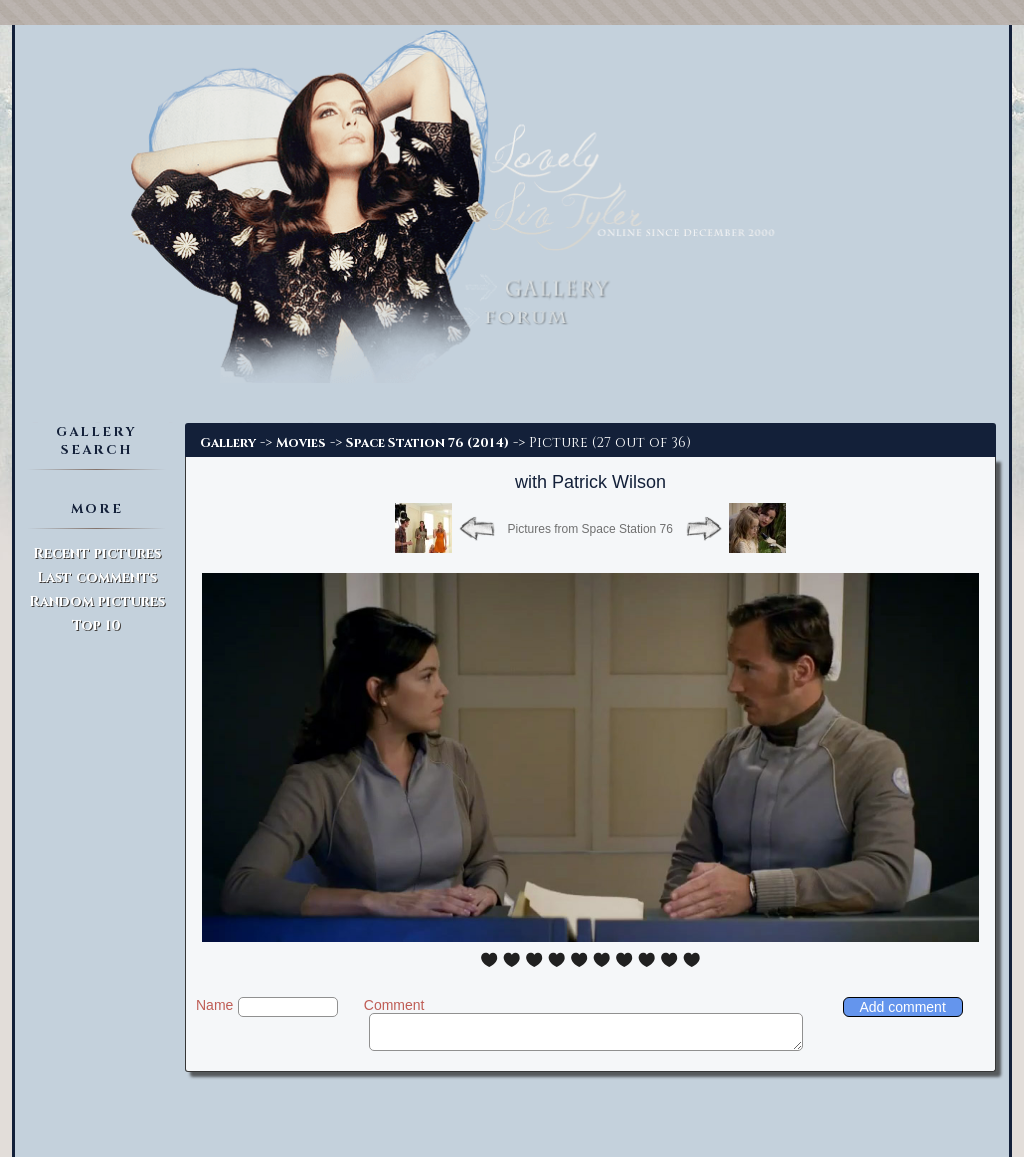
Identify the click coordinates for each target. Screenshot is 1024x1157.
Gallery (228, 443)
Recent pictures (97, 553)
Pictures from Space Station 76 (590, 529)
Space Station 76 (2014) (427, 443)
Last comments (97, 577)
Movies (301, 443)
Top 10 (96, 625)
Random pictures (97, 601)
